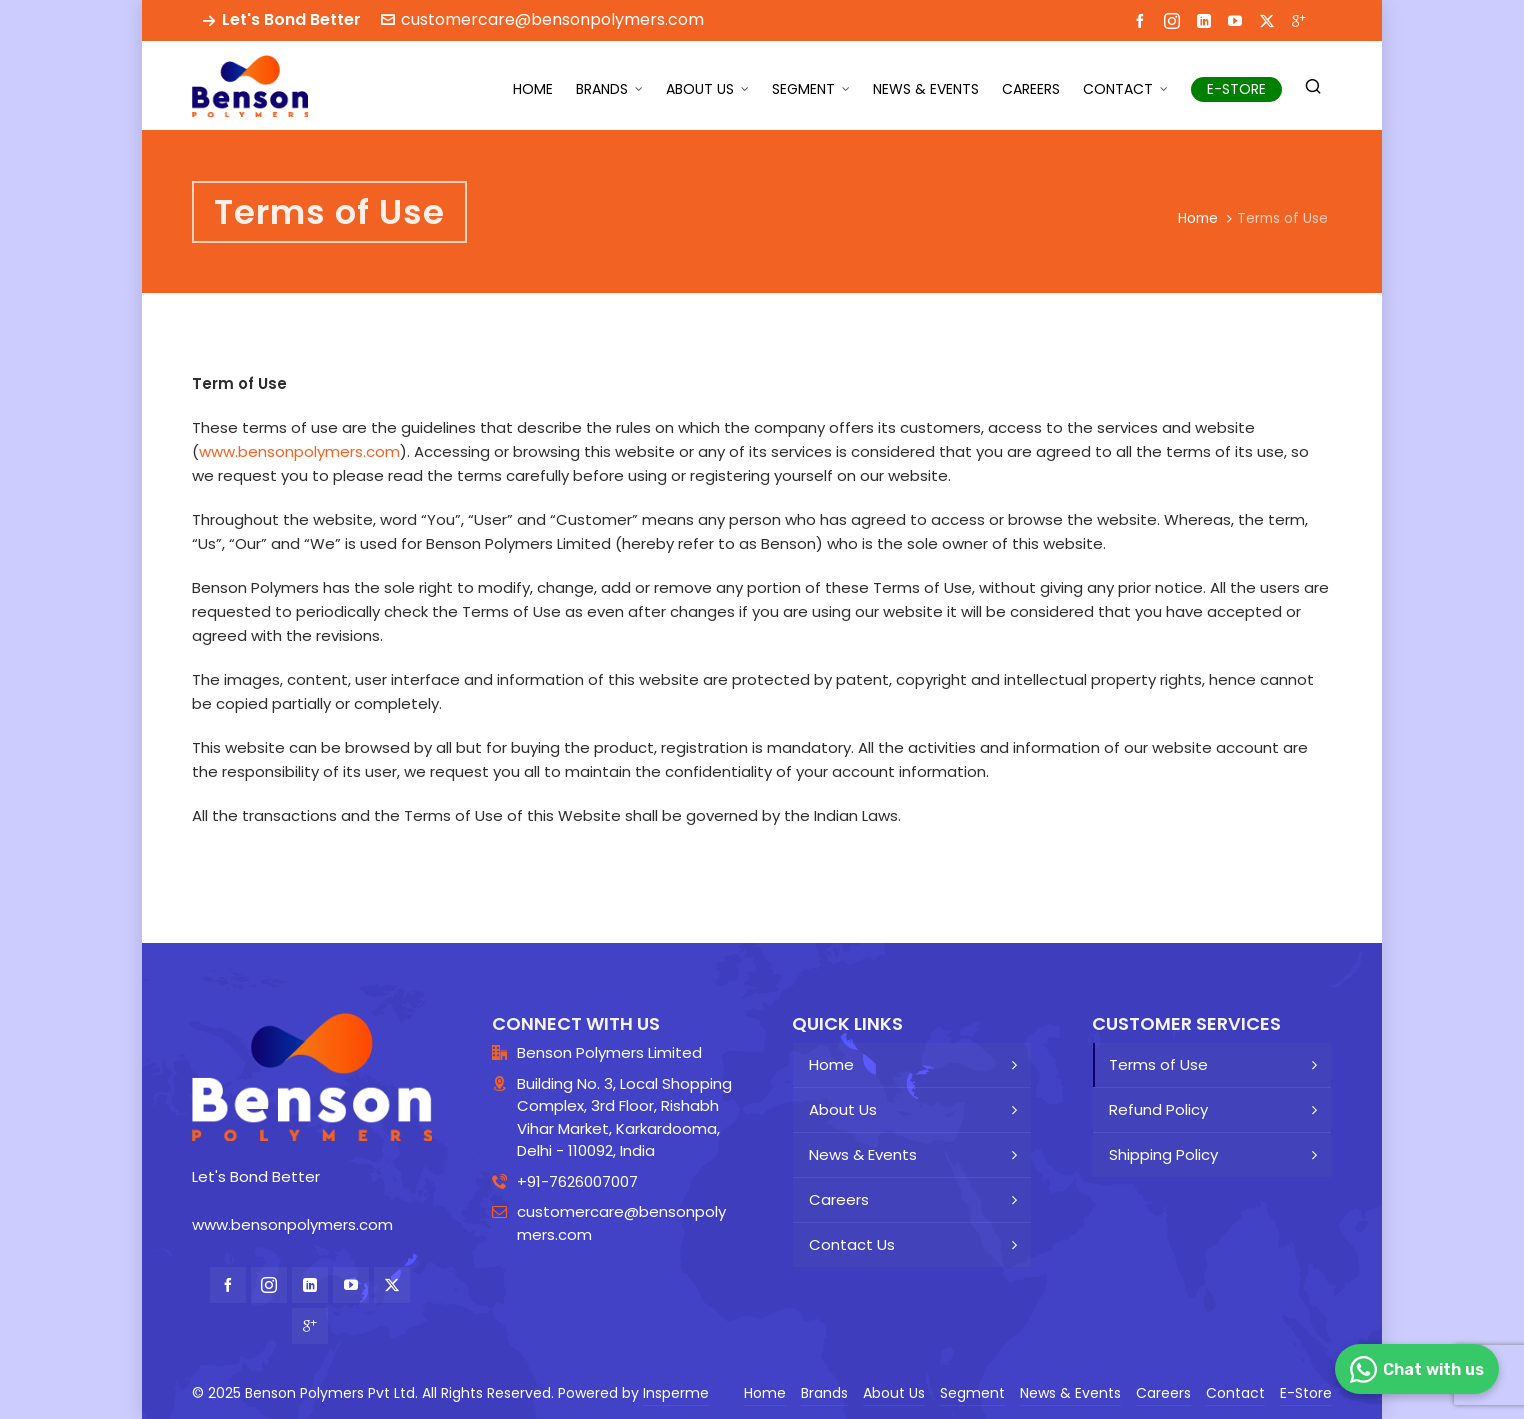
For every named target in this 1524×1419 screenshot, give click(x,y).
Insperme (676, 1393)
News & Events (863, 1154)
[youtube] (1238, 20)
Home (1198, 218)
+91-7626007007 (577, 1181)
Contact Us (852, 1244)
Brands (824, 1393)
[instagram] (1175, 20)
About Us (843, 1109)
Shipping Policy (1163, 1154)
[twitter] (1270, 20)
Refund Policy (1158, 1109)
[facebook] (1143, 20)
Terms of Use (1158, 1064)
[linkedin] (1207, 20)
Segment (972, 1393)
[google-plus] (1302, 20)
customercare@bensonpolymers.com (542, 19)
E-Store (1306, 1393)
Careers (839, 1199)
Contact (1235, 1393)
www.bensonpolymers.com (299, 451)
